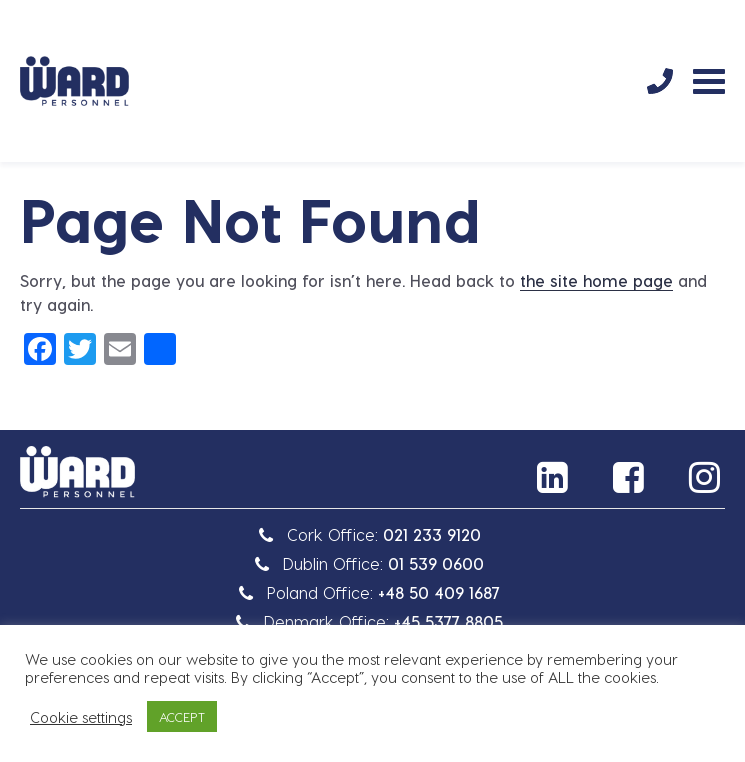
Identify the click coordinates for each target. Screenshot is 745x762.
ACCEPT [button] (182, 716)
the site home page (596, 280)
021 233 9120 (432, 534)
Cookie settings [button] (81, 717)
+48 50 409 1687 (439, 592)
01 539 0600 (436, 563)
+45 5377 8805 (448, 621)
